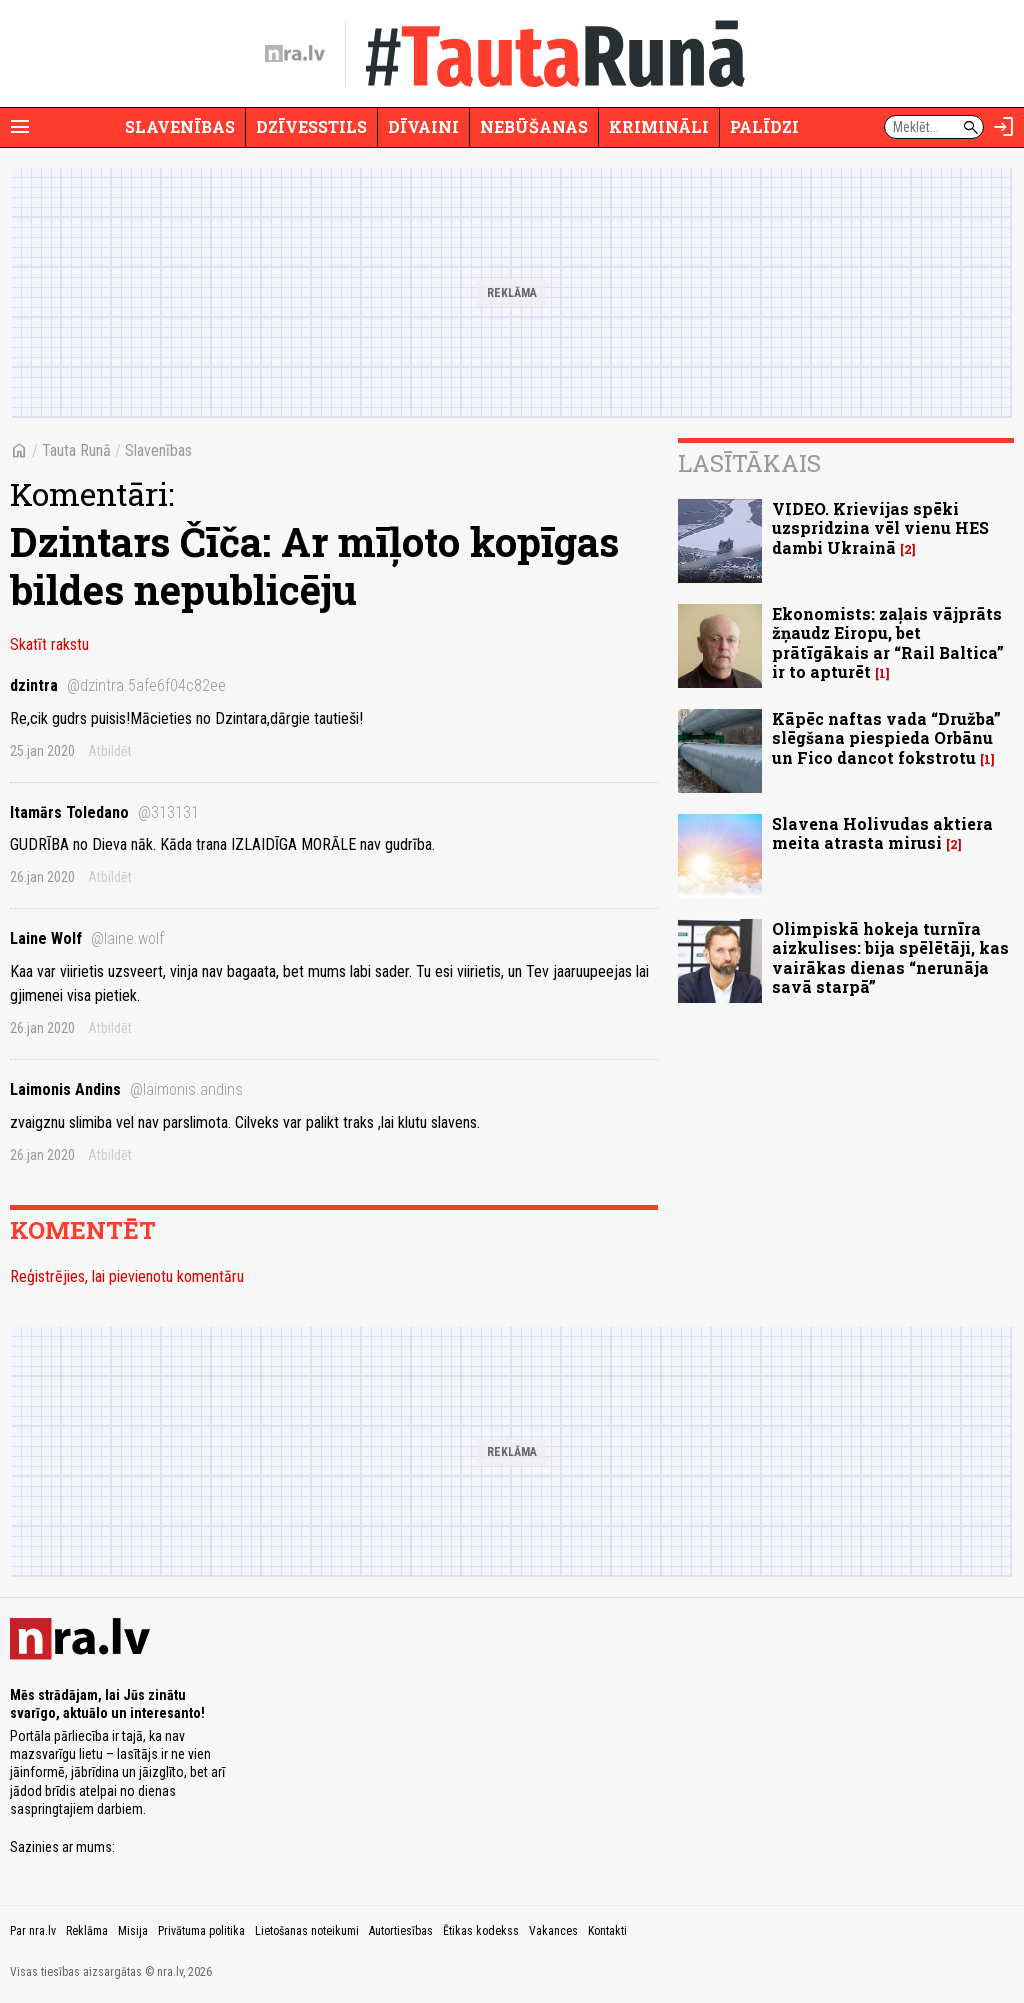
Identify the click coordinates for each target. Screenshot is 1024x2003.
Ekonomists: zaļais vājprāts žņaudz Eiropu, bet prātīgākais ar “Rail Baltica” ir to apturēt (888, 642)
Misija (133, 1931)
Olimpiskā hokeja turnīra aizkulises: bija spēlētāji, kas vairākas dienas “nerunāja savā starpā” (890, 957)
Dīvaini (423, 126)
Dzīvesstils (311, 126)
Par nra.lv (33, 1931)
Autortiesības (401, 1931)
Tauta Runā (76, 450)
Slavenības (180, 126)
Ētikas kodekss (481, 1931)
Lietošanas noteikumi (307, 1931)
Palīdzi (764, 126)
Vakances (553, 1931)
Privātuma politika (201, 1931)
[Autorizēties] (1004, 127)
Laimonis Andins (126, 1089)
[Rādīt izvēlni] (20, 127)
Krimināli (659, 126)
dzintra (118, 685)
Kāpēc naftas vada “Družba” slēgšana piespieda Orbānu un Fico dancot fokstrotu (886, 737)
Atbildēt (110, 751)
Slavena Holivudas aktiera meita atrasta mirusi (882, 833)
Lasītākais (749, 463)
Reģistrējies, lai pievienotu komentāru (127, 1276)
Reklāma (87, 1931)
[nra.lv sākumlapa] (295, 54)
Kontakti (607, 1931)
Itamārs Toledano (104, 812)
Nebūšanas (534, 126)
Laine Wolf (87, 938)
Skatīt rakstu (49, 644)
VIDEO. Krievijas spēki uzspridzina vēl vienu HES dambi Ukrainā (880, 527)
